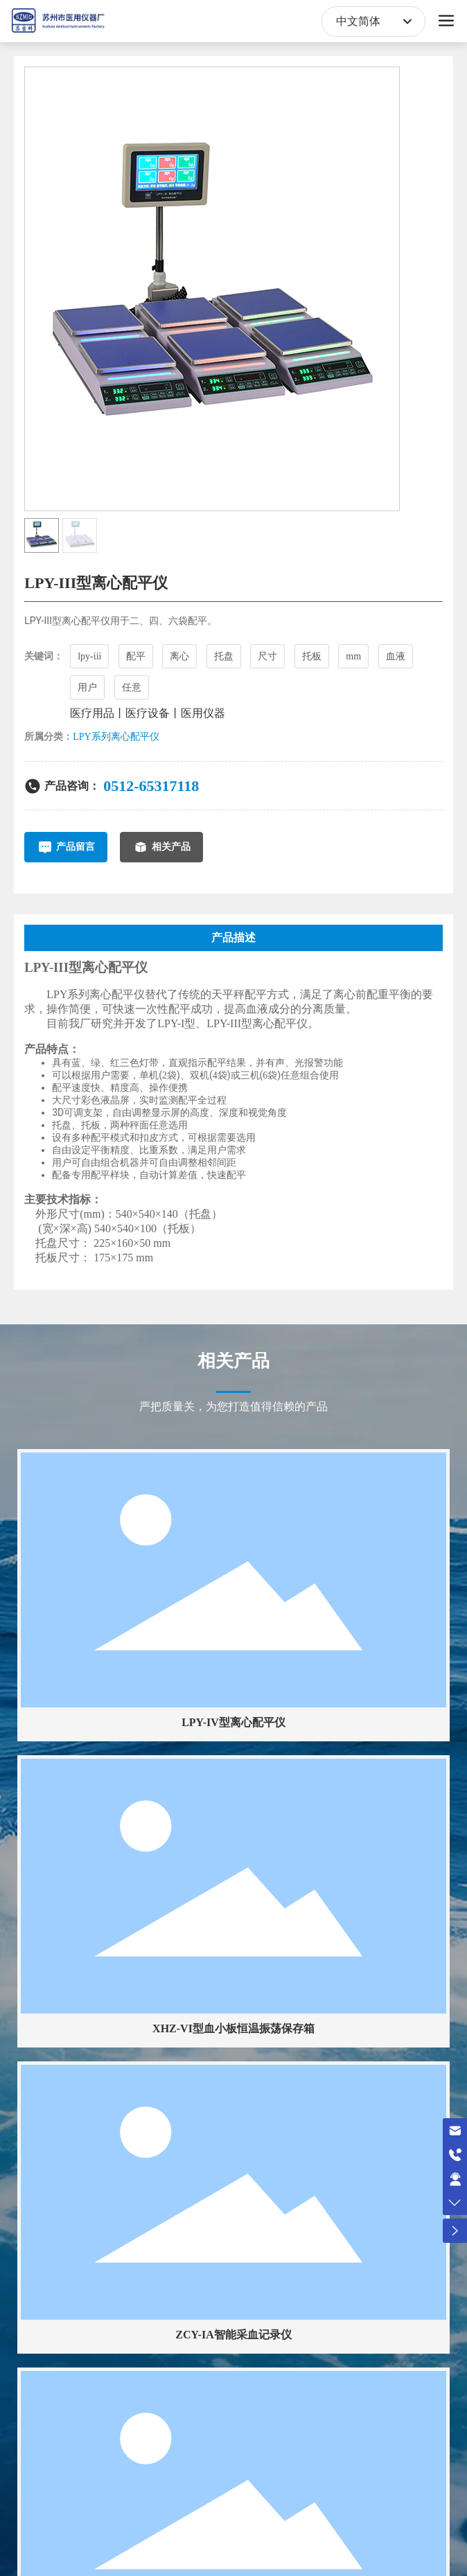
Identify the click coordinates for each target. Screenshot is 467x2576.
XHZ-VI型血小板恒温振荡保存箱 (233, 2028)
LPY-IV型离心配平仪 (233, 1722)
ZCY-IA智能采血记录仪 (233, 2334)
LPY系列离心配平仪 (116, 736)
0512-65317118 (151, 785)
